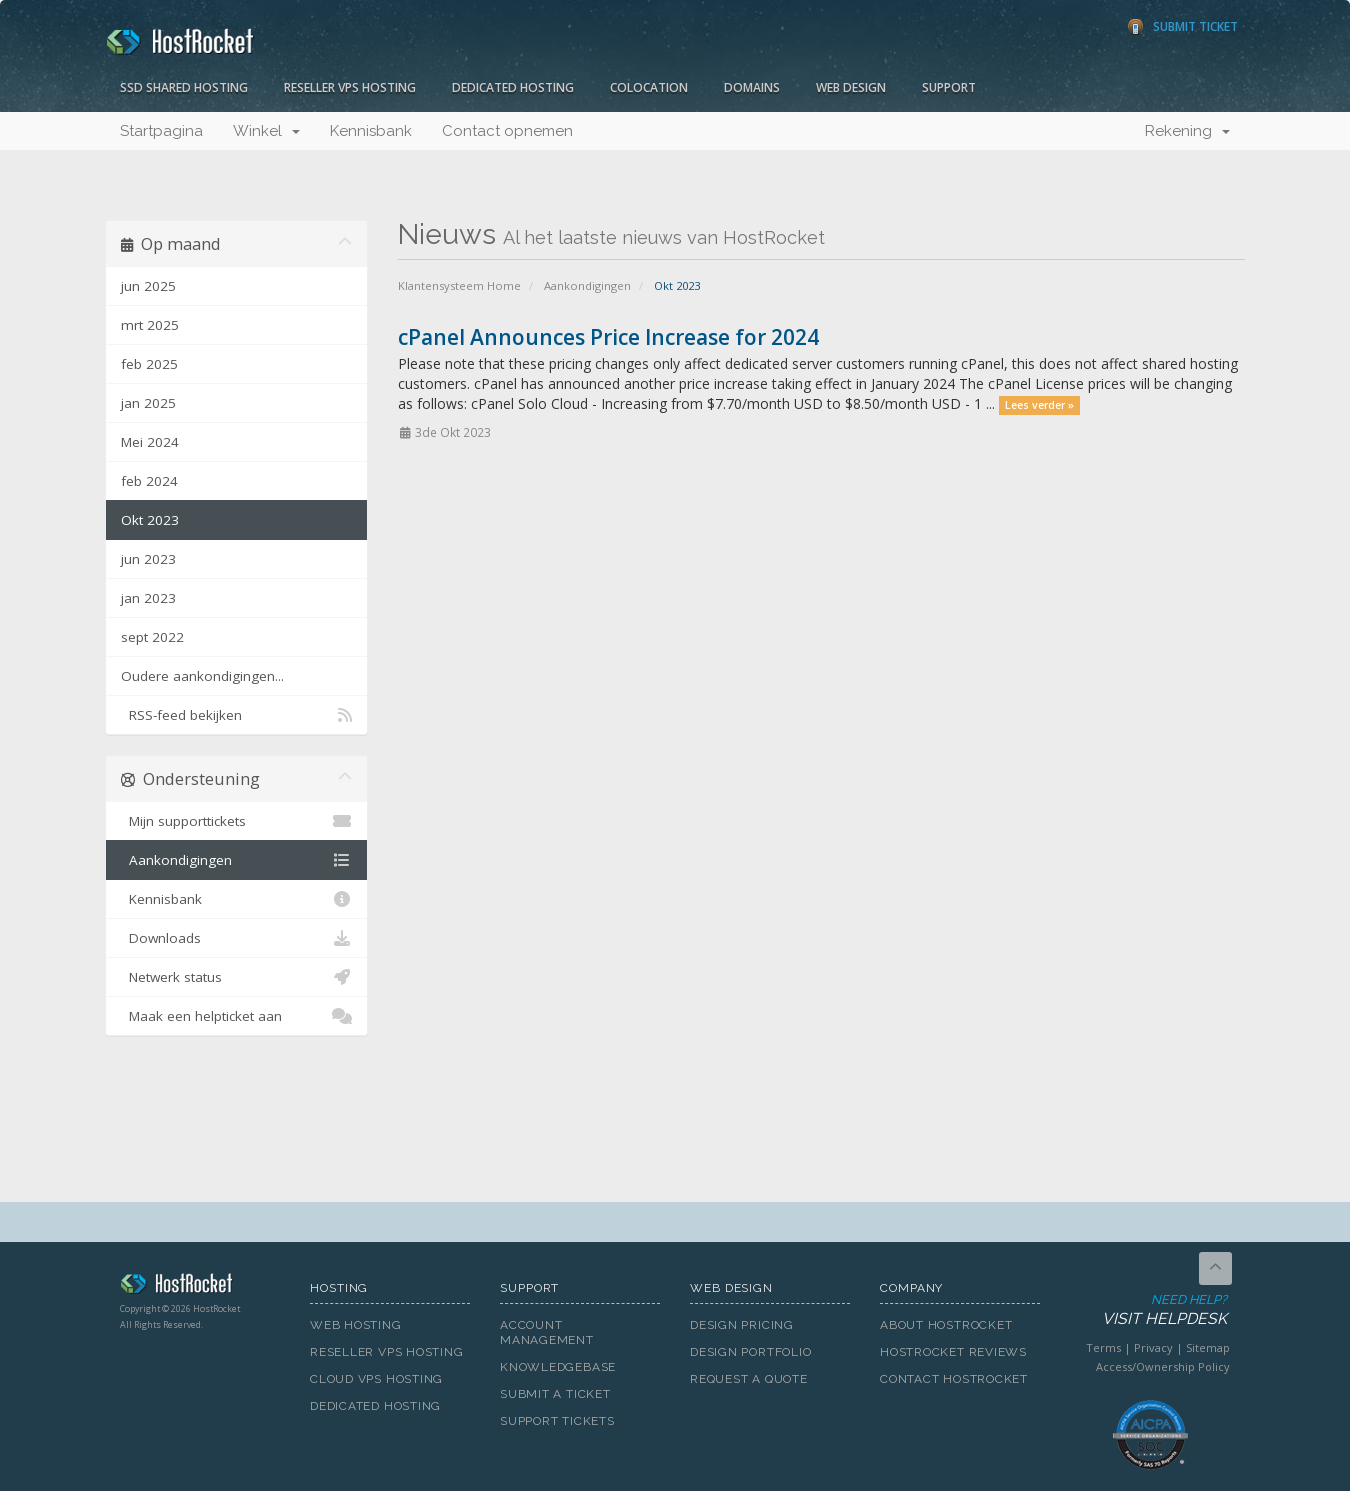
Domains (752, 87)
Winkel (266, 131)
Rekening (1187, 131)
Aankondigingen (587, 285)
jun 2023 (148, 559)
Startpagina (161, 131)
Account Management (547, 1332)
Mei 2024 (150, 442)
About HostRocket (946, 1325)
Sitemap (1208, 1347)
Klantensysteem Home (459, 285)
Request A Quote (749, 1379)
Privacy (1153, 1347)
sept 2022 (152, 637)
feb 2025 (149, 364)
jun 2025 (148, 286)
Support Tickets (557, 1421)
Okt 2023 (150, 520)
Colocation (649, 87)
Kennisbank (371, 131)
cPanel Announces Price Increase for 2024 (608, 337)
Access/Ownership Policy (1163, 1366)
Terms (1103, 1347)
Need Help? (1148, 1310)
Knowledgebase (558, 1367)
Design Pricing (742, 1325)
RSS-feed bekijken (236, 715)
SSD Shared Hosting (184, 87)
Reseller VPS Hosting (350, 87)
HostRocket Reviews (953, 1352)
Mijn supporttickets (236, 821)
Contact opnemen (507, 131)
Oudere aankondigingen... (202, 676)
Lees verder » (1039, 405)
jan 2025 (148, 403)
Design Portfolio (750, 1352)
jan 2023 (148, 598)
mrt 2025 (150, 325)
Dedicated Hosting (513, 87)
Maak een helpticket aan (236, 1016)
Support (949, 87)
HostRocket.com (200, 1287)
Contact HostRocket (954, 1379)
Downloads (236, 938)
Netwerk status (236, 977)
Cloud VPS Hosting (376, 1379)
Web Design (851, 87)
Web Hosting (356, 1325)
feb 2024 (149, 481)
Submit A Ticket (555, 1394)
